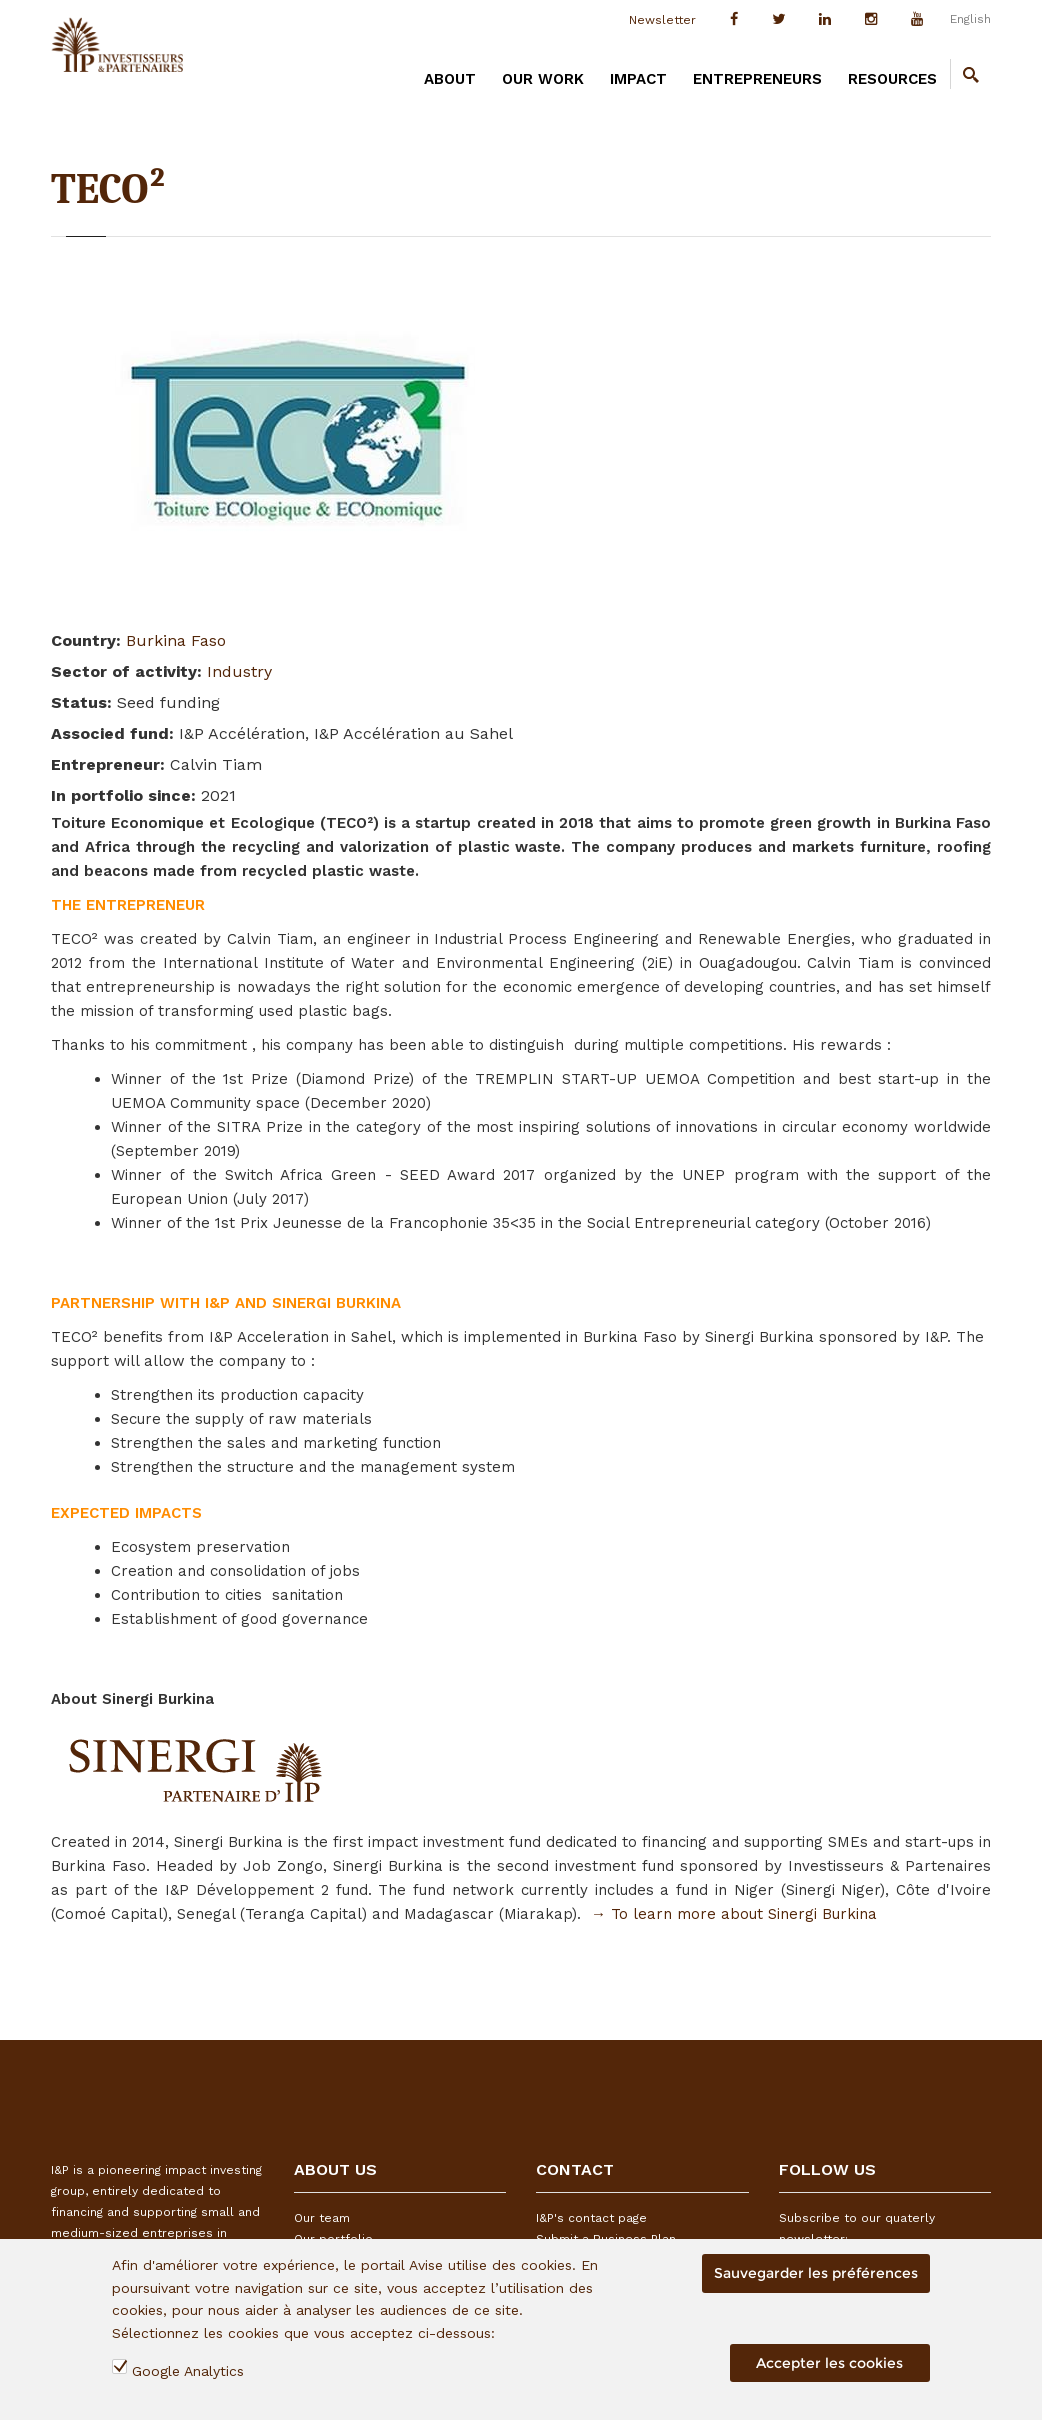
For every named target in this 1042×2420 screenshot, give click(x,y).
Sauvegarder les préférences (816, 2273)
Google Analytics (188, 2371)
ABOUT (450, 79)
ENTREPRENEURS (757, 79)
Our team (322, 2218)
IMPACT (638, 79)
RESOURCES (892, 79)
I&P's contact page (591, 2218)
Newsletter (662, 20)
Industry (239, 671)
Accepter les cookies (829, 2363)
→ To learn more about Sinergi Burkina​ (734, 1914)
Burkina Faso (176, 640)
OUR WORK (543, 79)
